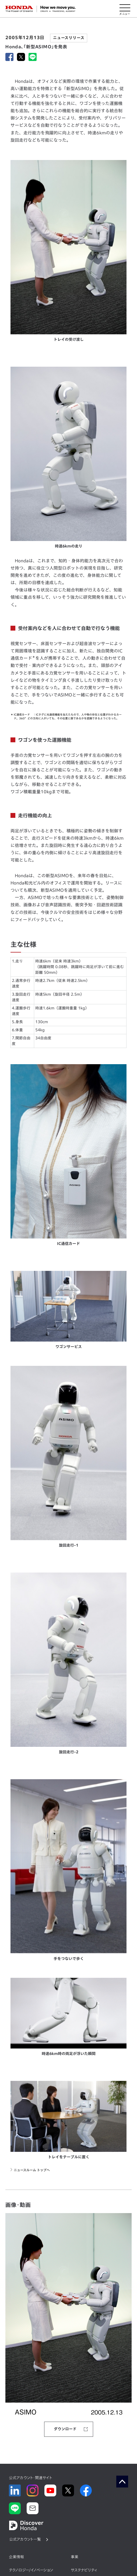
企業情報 (16, 2557)
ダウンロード (65, 2429)
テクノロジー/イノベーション (31, 2570)
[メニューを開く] (125, 9)
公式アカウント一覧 (25, 2539)
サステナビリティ (84, 2570)
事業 (74, 2557)
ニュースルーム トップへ (32, 2170)
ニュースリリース (68, 38)
